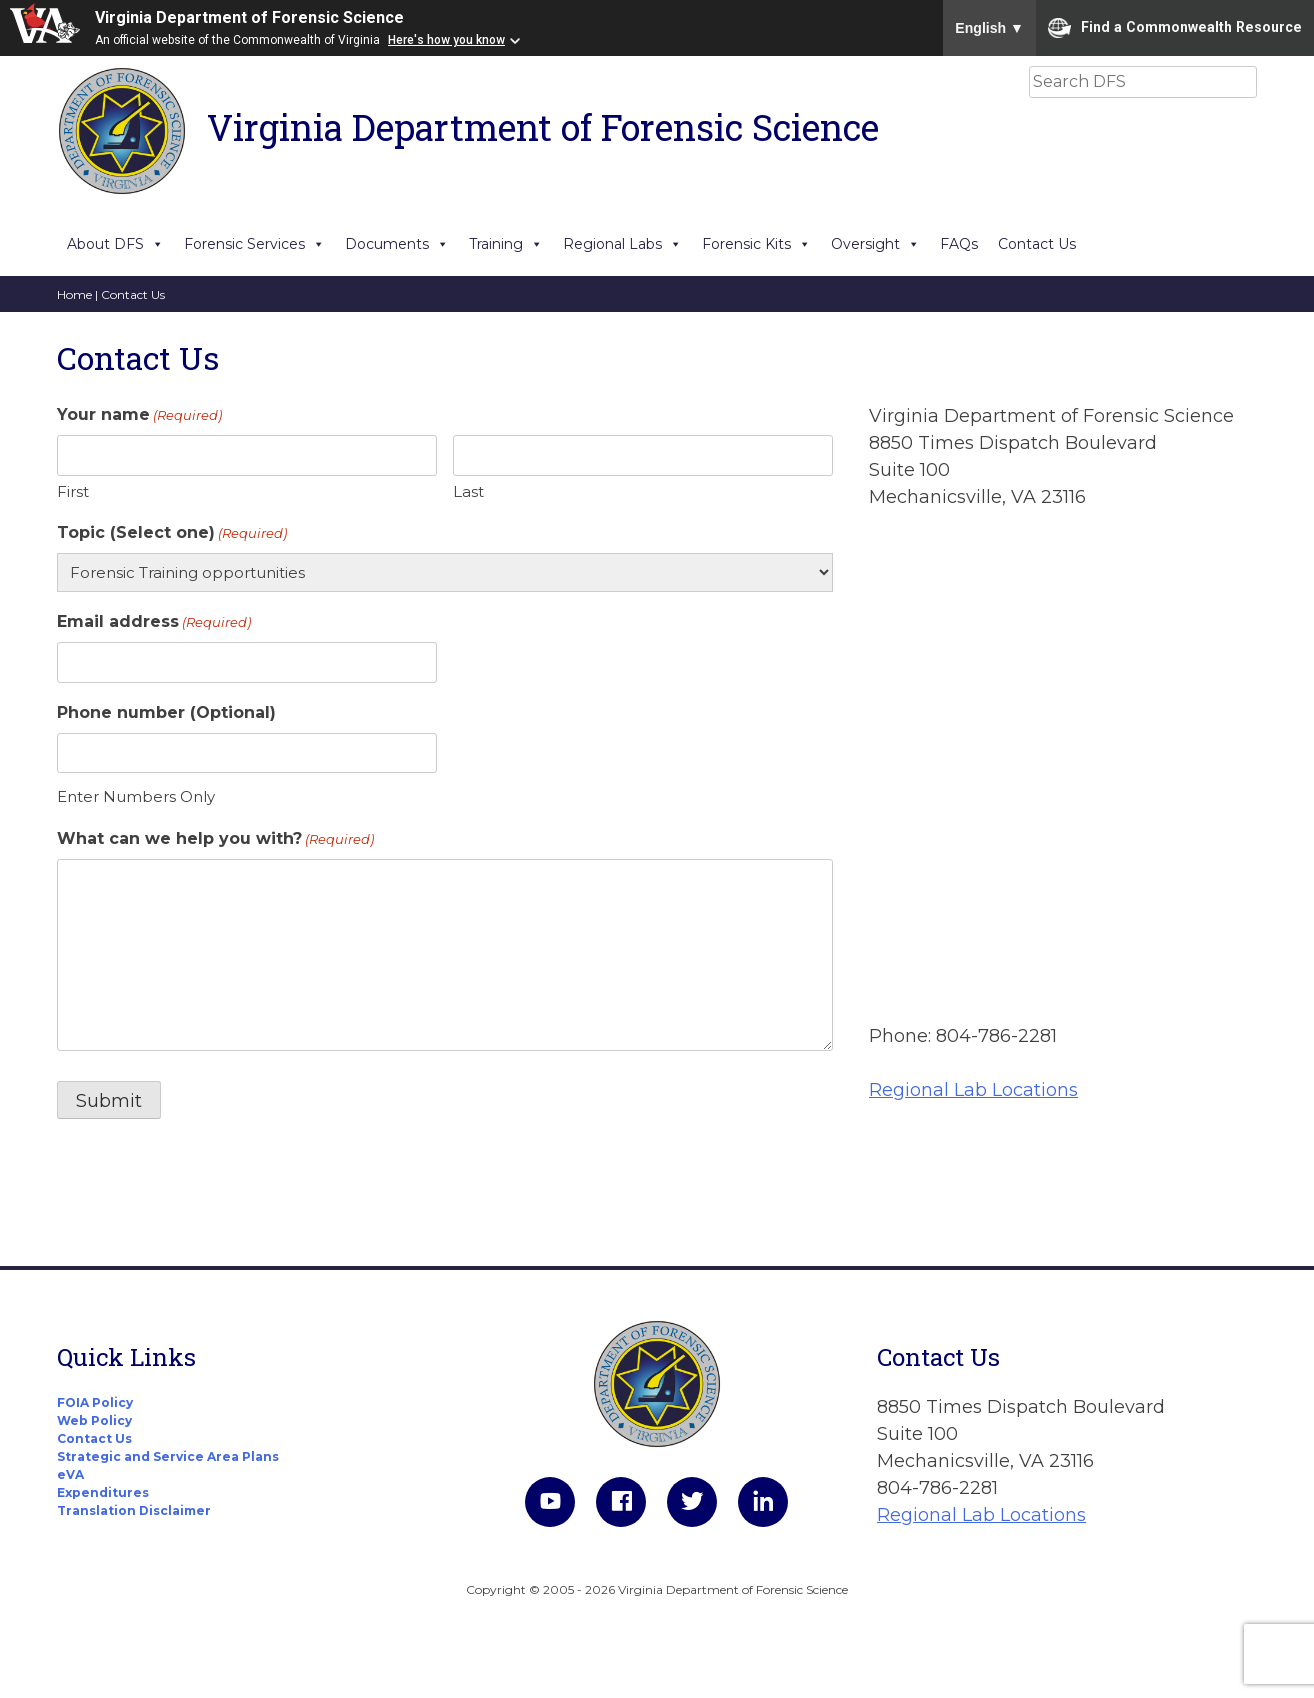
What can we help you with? (215, 839)
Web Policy (94, 1420)
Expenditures (103, 1492)
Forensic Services (254, 244)
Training (506, 244)
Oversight (875, 244)
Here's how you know (446, 40)
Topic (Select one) (172, 533)
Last (468, 491)
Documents (397, 244)
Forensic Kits (756, 244)
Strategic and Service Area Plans (168, 1456)
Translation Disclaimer (134, 1510)
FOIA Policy (95, 1402)
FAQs (959, 244)
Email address (154, 622)
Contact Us (1037, 244)
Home (74, 294)
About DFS (115, 244)
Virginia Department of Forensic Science (249, 17)
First (73, 491)
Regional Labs (622, 244)
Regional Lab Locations (973, 1090)
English (989, 28)
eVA (70, 1474)
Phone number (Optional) (166, 712)
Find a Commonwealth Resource (1175, 28)
